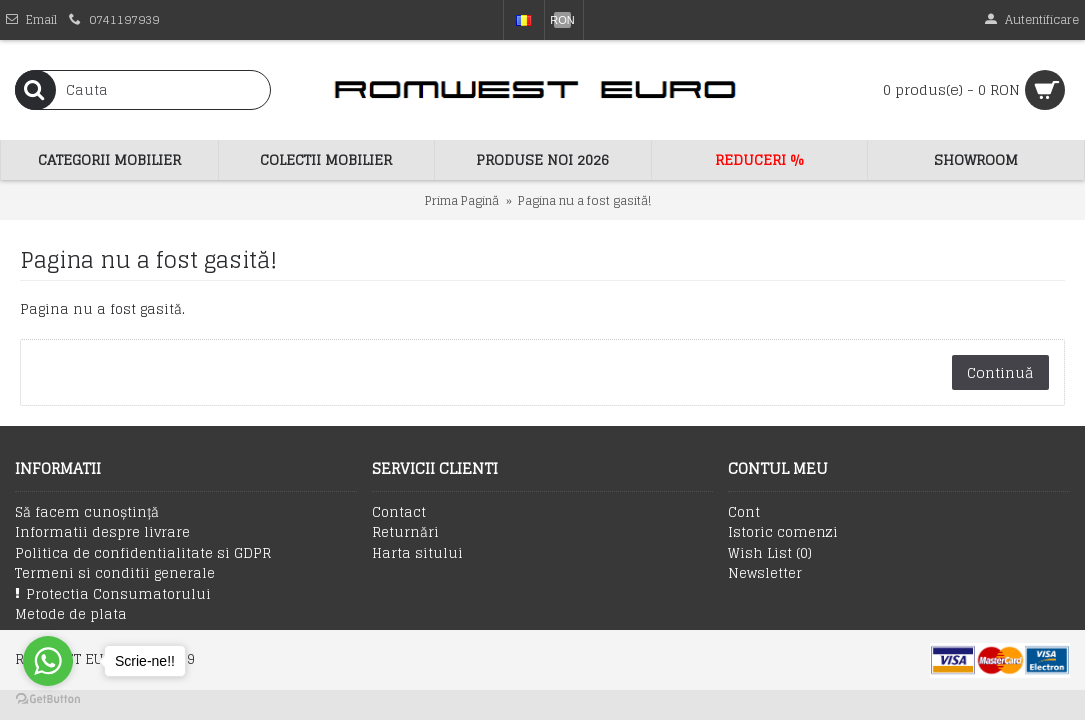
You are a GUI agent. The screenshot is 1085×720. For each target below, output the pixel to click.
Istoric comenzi (783, 533)
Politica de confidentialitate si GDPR (143, 554)
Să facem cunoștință (87, 513)
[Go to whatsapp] (48, 661)
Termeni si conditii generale (115, 574)
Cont (744, 513)
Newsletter (765, 574)
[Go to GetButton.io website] (48, 699)
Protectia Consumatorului (113, 594)
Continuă (1000, 372)
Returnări (405, 533)
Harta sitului (417, 554)
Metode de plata (71, 615)
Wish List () (770, 554)
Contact (399, 513)
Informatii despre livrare (102, 533)
